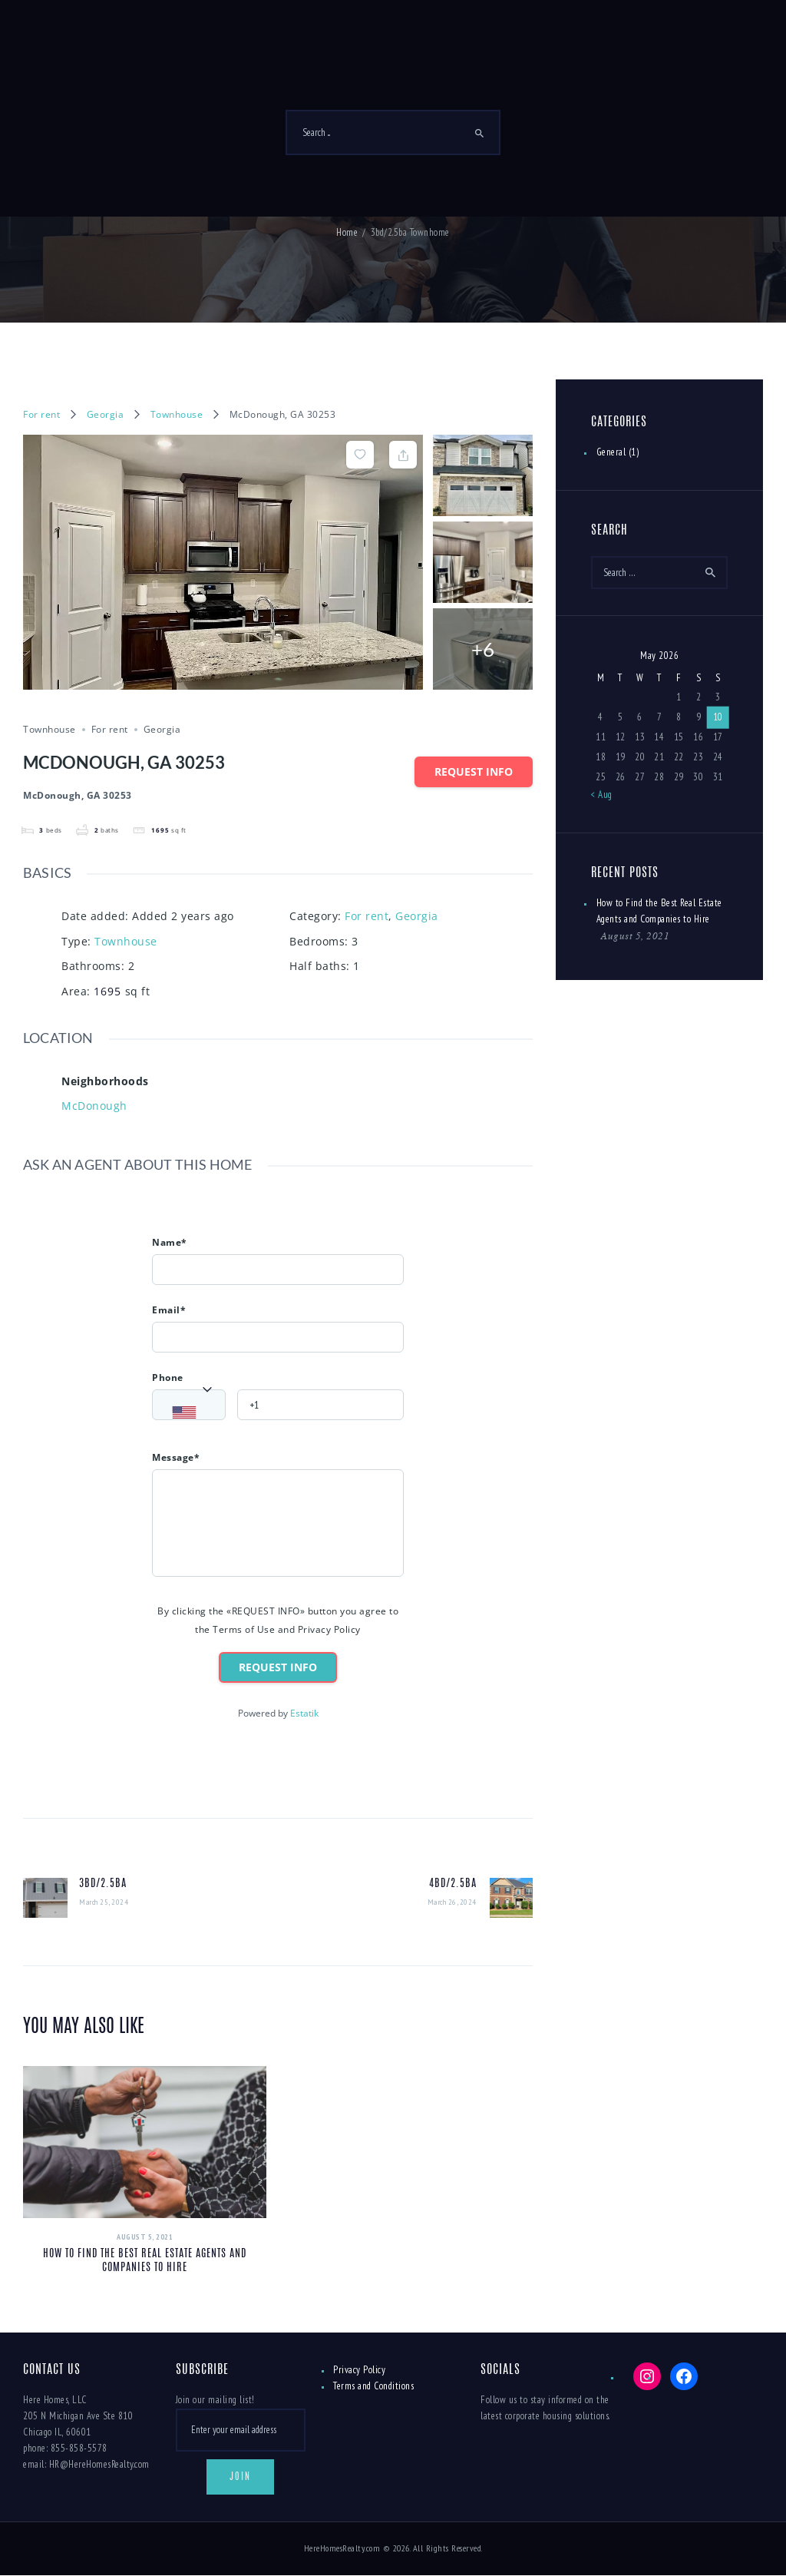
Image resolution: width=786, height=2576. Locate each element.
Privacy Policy (359, 2369)
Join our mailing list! (215, 2399)
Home (347, 232)
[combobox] (189, 1404)
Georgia (105, 414)
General (611, 452)
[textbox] (192, 1413)
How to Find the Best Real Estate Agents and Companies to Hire (144, 2261)
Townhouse (176, 414)
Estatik (304, 1713)
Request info (473, 771)
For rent (41, 414)
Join (240, 2477)
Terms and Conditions (373, 2385)
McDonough (94, 1105)
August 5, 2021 (145, 2237)
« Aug (602, 794)
